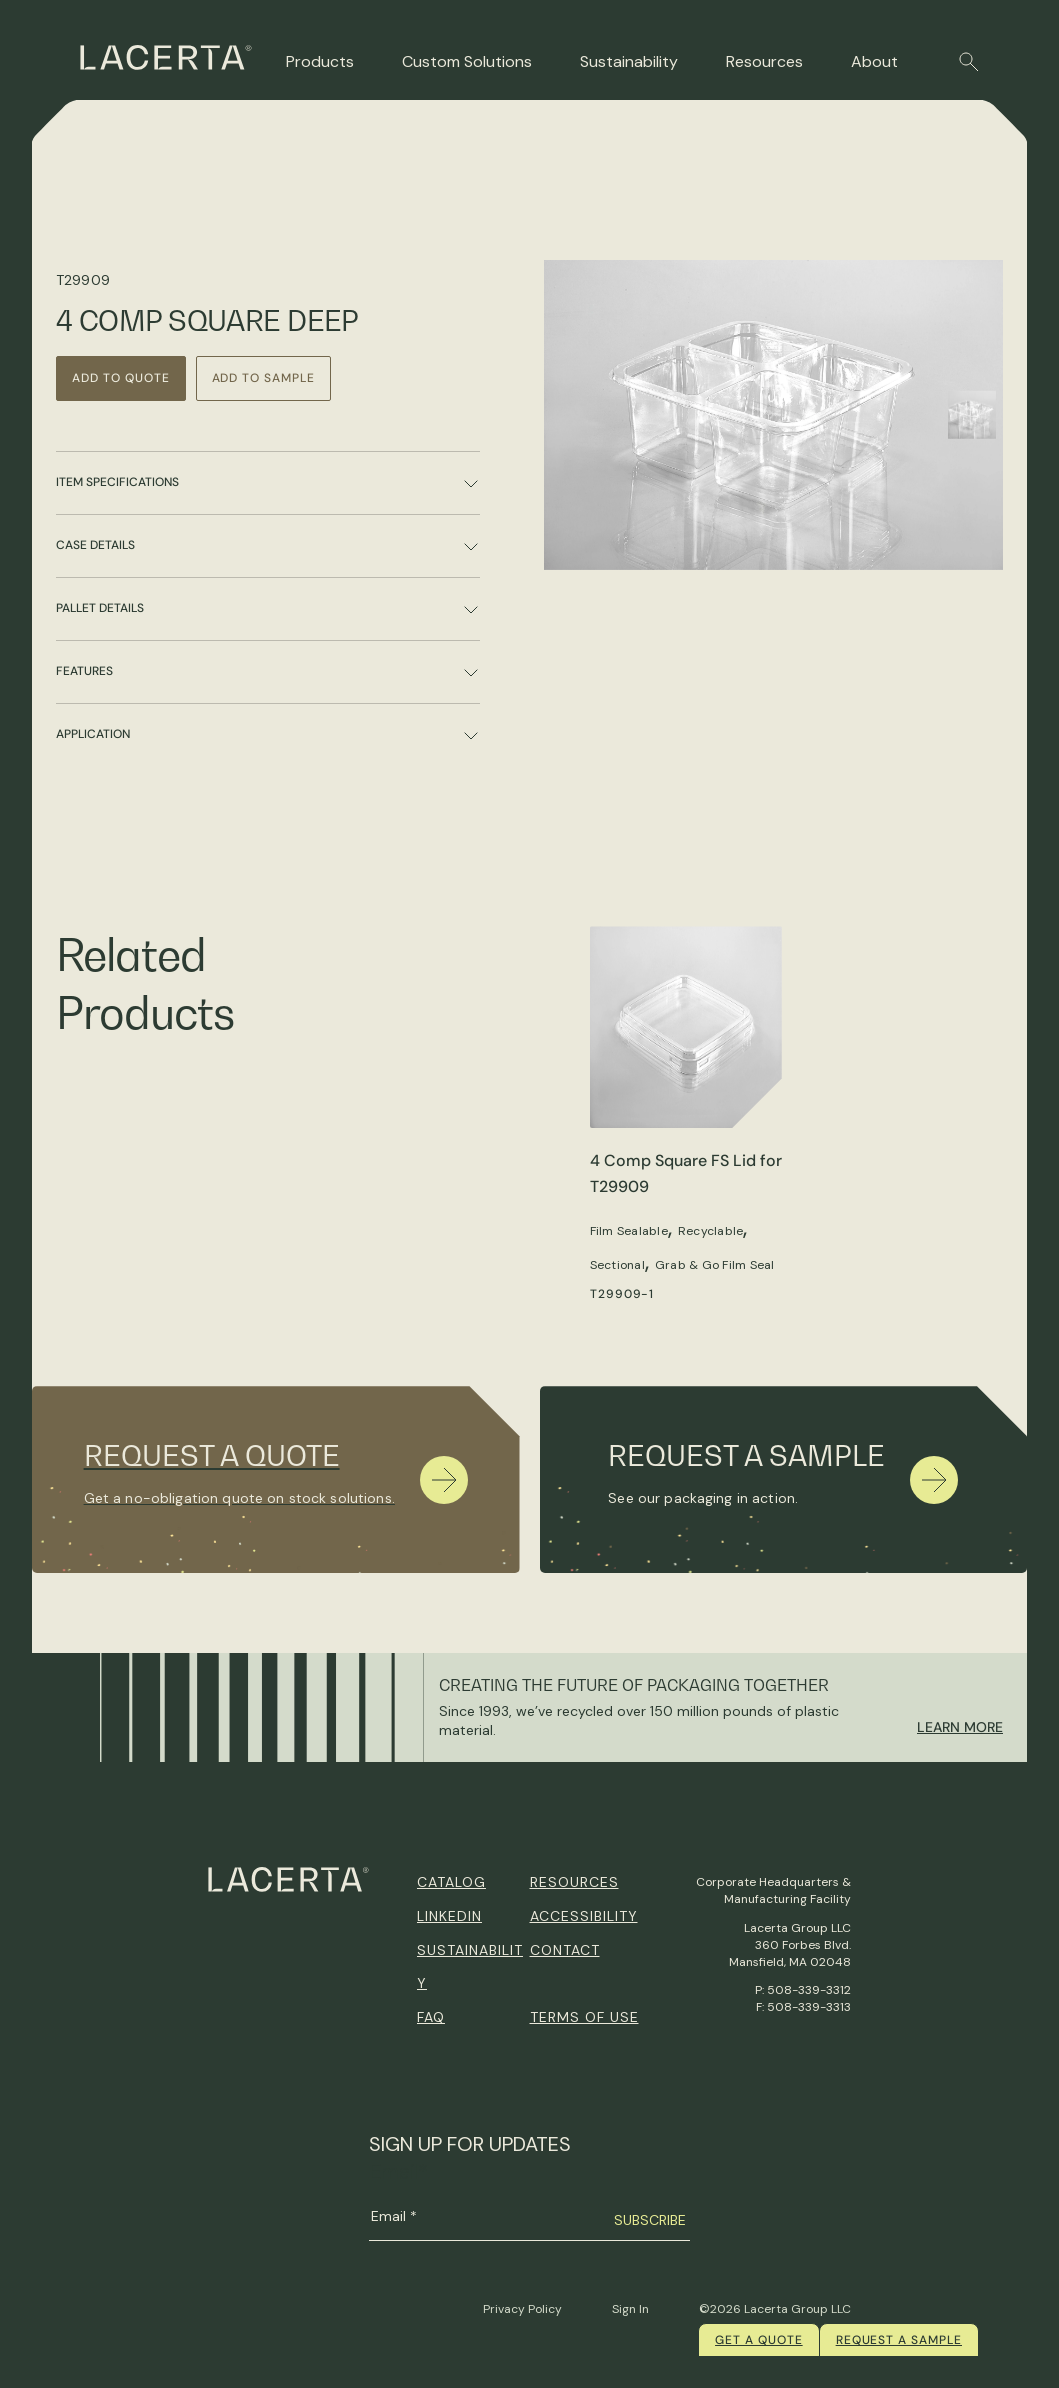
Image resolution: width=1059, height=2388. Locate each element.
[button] (969, 62)
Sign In (630, 2309)
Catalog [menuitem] (451, 1882)
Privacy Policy (522, 2309)
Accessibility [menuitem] (584, 1916)
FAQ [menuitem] (431, 2017)
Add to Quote (121, 378)
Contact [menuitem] (565, 1950)
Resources (764, 61)
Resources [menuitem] (574, 1882)
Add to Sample (263, 378)
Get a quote (759, 2340)
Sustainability (629, 61)
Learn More (960, 1727)
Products (320, 61)
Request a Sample (899, 2340)
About (874, 61)
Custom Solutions (467, 61)
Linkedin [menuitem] (449, 1916)
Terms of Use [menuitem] (584, 2017)
